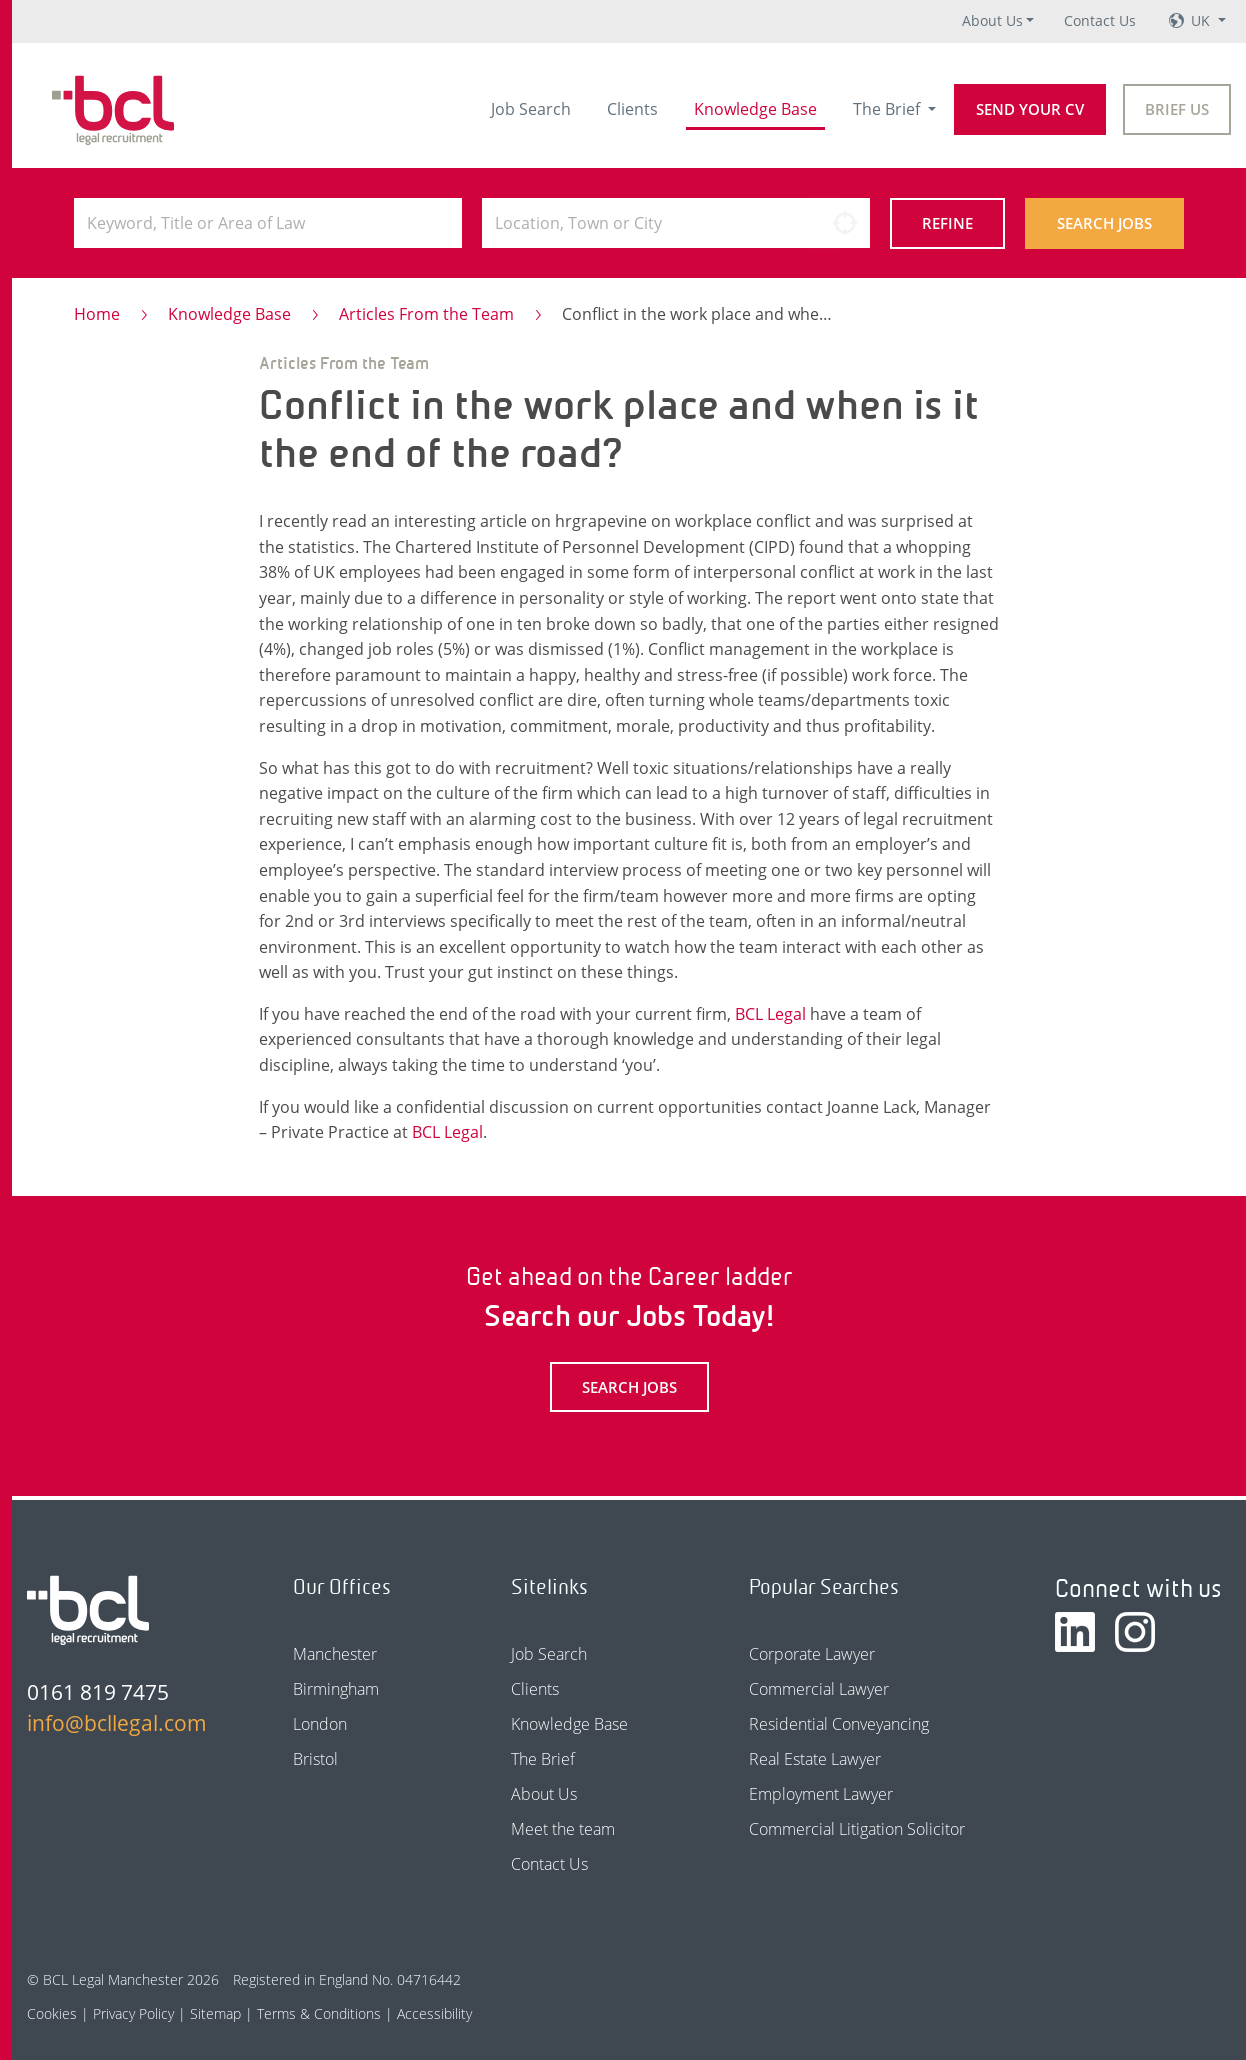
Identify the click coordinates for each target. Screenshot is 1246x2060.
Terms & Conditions (319, 2013)
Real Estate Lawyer (815, 1759)
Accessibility (434, 2013)
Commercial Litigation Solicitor (857, 1829)
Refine (947, 223)
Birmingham (336, 1689)
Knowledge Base (755, 109)
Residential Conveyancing (839, 1724)
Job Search (531, 109)
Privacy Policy (133, 2013)
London (320, 1724)
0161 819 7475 (98, 1692)
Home (97, 314)
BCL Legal (770, 1014)
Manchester (335, 1654)
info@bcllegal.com (115, 1723)
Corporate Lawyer (812, 1654)
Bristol (315, 1759)
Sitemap (215, 2013)
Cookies (52, 2013)
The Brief (888, 109)
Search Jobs (1104, 223)
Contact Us (1100, 20)
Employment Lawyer (821, 1794)
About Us (992, 20)
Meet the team (563, 1829)
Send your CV (1030, 109)
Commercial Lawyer (819, 1689)
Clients (632, 109)
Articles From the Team (426, 314)
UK (1202, 20)
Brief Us (1177, 109)
